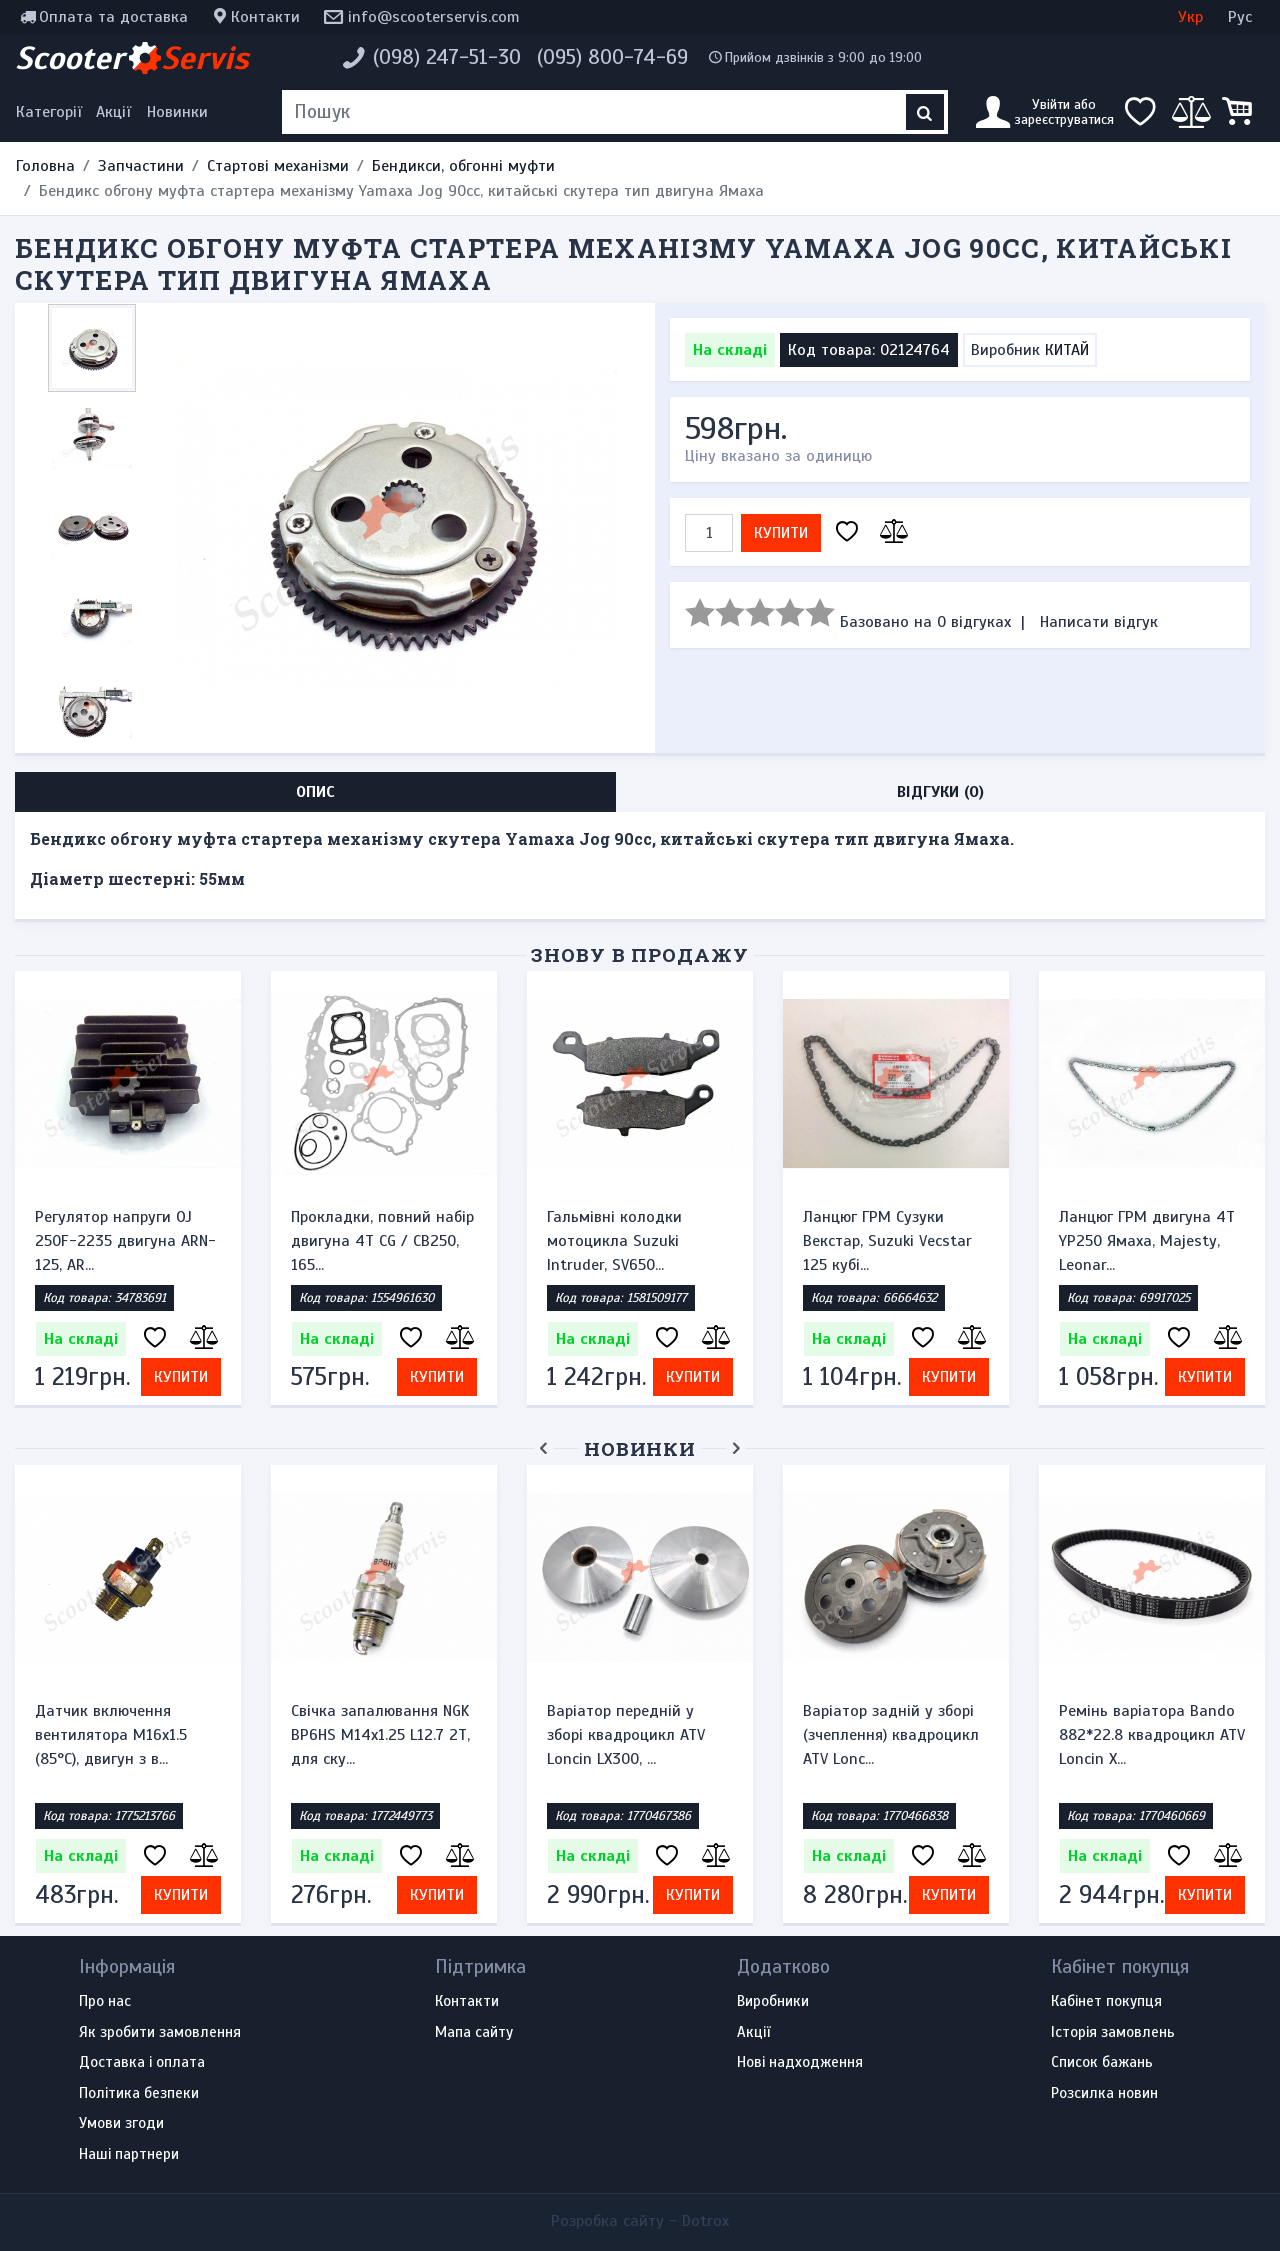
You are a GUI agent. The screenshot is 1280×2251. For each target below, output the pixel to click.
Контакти (265, 17)
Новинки (177, 112)
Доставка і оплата (142, 2063)
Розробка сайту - (640, 2221)
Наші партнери (129, 2155)
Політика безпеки (139, 2094)
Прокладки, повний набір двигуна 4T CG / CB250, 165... (382, 1241)
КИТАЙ (1067, 350)
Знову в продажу (640, 954)
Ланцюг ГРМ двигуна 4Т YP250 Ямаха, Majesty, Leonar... (1147, 1241)
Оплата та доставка (113, 17)
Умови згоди (121, 2124)
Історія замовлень (1113, 2033)
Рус (1240, 17)
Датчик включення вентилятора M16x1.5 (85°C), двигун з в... (111, 1735)
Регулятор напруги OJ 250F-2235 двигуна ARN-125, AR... (125, 1241)
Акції (113, 112)
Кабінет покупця (1106, 2002)
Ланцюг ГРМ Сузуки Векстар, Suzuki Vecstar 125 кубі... (887, 1241)
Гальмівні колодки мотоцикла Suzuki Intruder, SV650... (614, 1241)
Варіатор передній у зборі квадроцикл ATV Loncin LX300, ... (626, 1735)
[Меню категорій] (52, 112)
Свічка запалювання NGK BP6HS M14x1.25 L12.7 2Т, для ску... (380, 1735)
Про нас (105, 2002)
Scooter (132, 58)
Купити (781, 533)
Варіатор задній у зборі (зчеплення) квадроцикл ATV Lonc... (891, 1735)
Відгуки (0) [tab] (940, 792)
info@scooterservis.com (434, 17)
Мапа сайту (474, 2033)
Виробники (773, 2002)
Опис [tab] (315, 792)
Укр (1190, 17)
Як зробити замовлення (160, 2033)
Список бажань (1102, 2063)
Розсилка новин (1104, 2094)
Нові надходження (800, 2063)
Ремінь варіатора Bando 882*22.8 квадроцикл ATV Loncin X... (1152, 1735)
